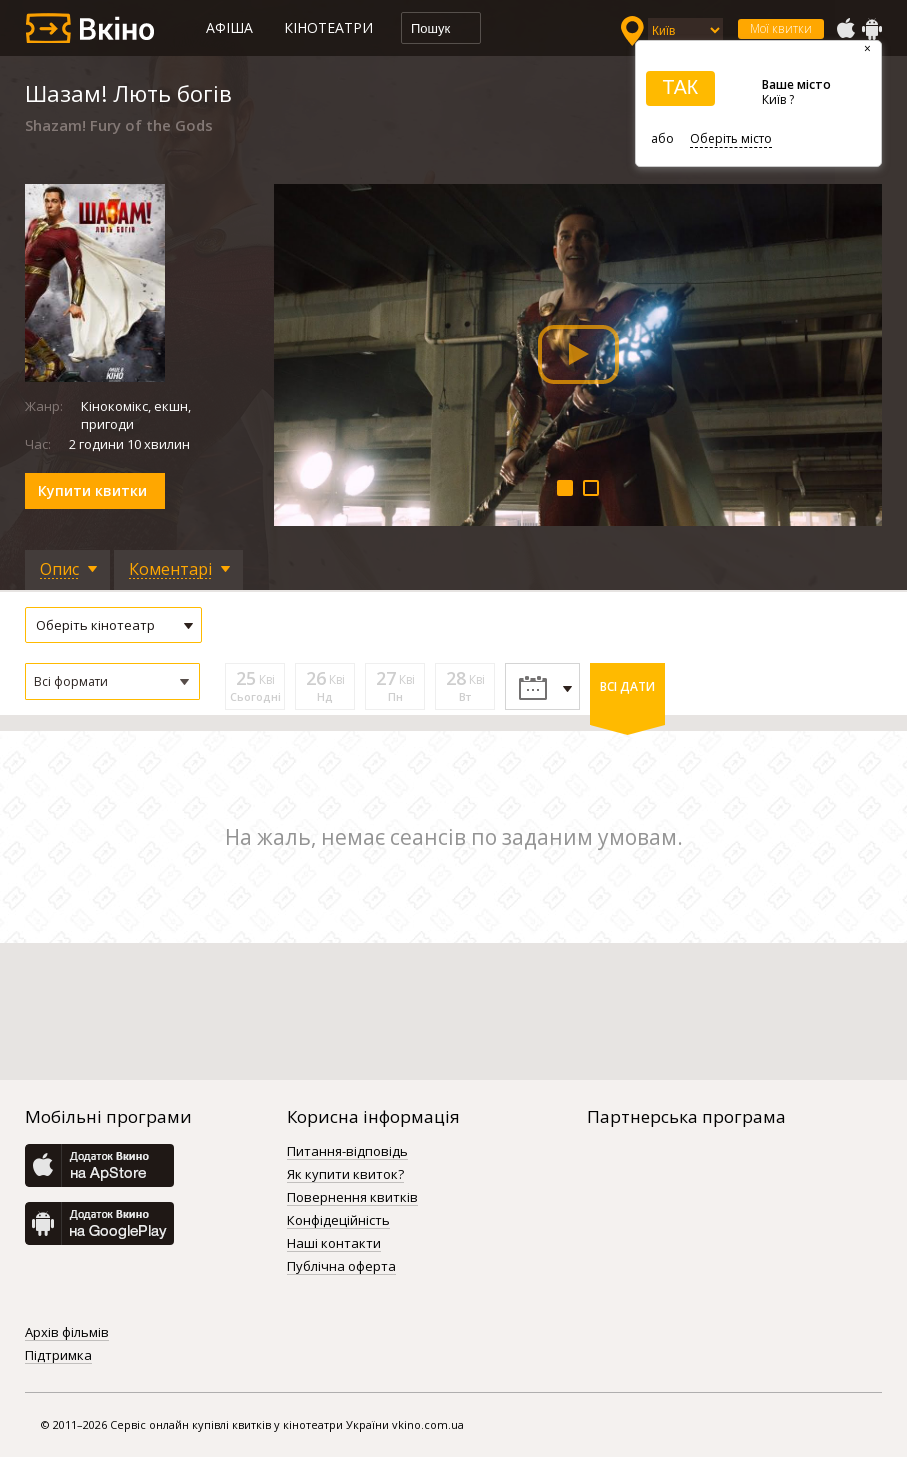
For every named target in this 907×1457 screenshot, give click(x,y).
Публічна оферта (341, 1267)
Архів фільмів (67, 1333)
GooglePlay (872, 29)
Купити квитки (92, 490)
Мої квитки (781, 28)
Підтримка (58, 1356)
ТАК (680, 87)
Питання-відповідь (347, 1152)
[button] (112, 681)
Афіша (229, 27)
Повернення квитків (352, 1198)
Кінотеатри (328, 27)
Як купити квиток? (345, 1175)
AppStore (845, 29)
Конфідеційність (338, 1221)
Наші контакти (334, 1244)
